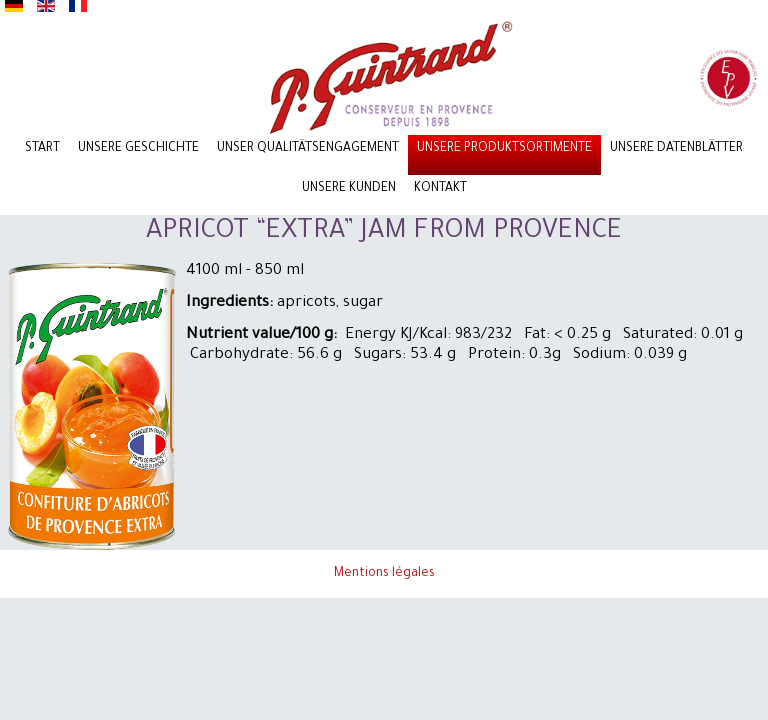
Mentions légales (384, 574)
